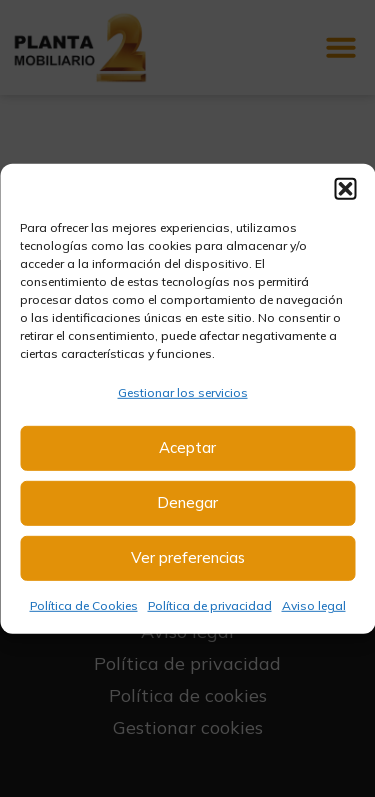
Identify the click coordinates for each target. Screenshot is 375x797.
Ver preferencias (188, 557)
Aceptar (187, 447)
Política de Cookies (84, 605)
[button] (345, 188)
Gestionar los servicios (183, 391)
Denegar (187, 502)
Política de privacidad (210, 605)
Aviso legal (314, 605)
